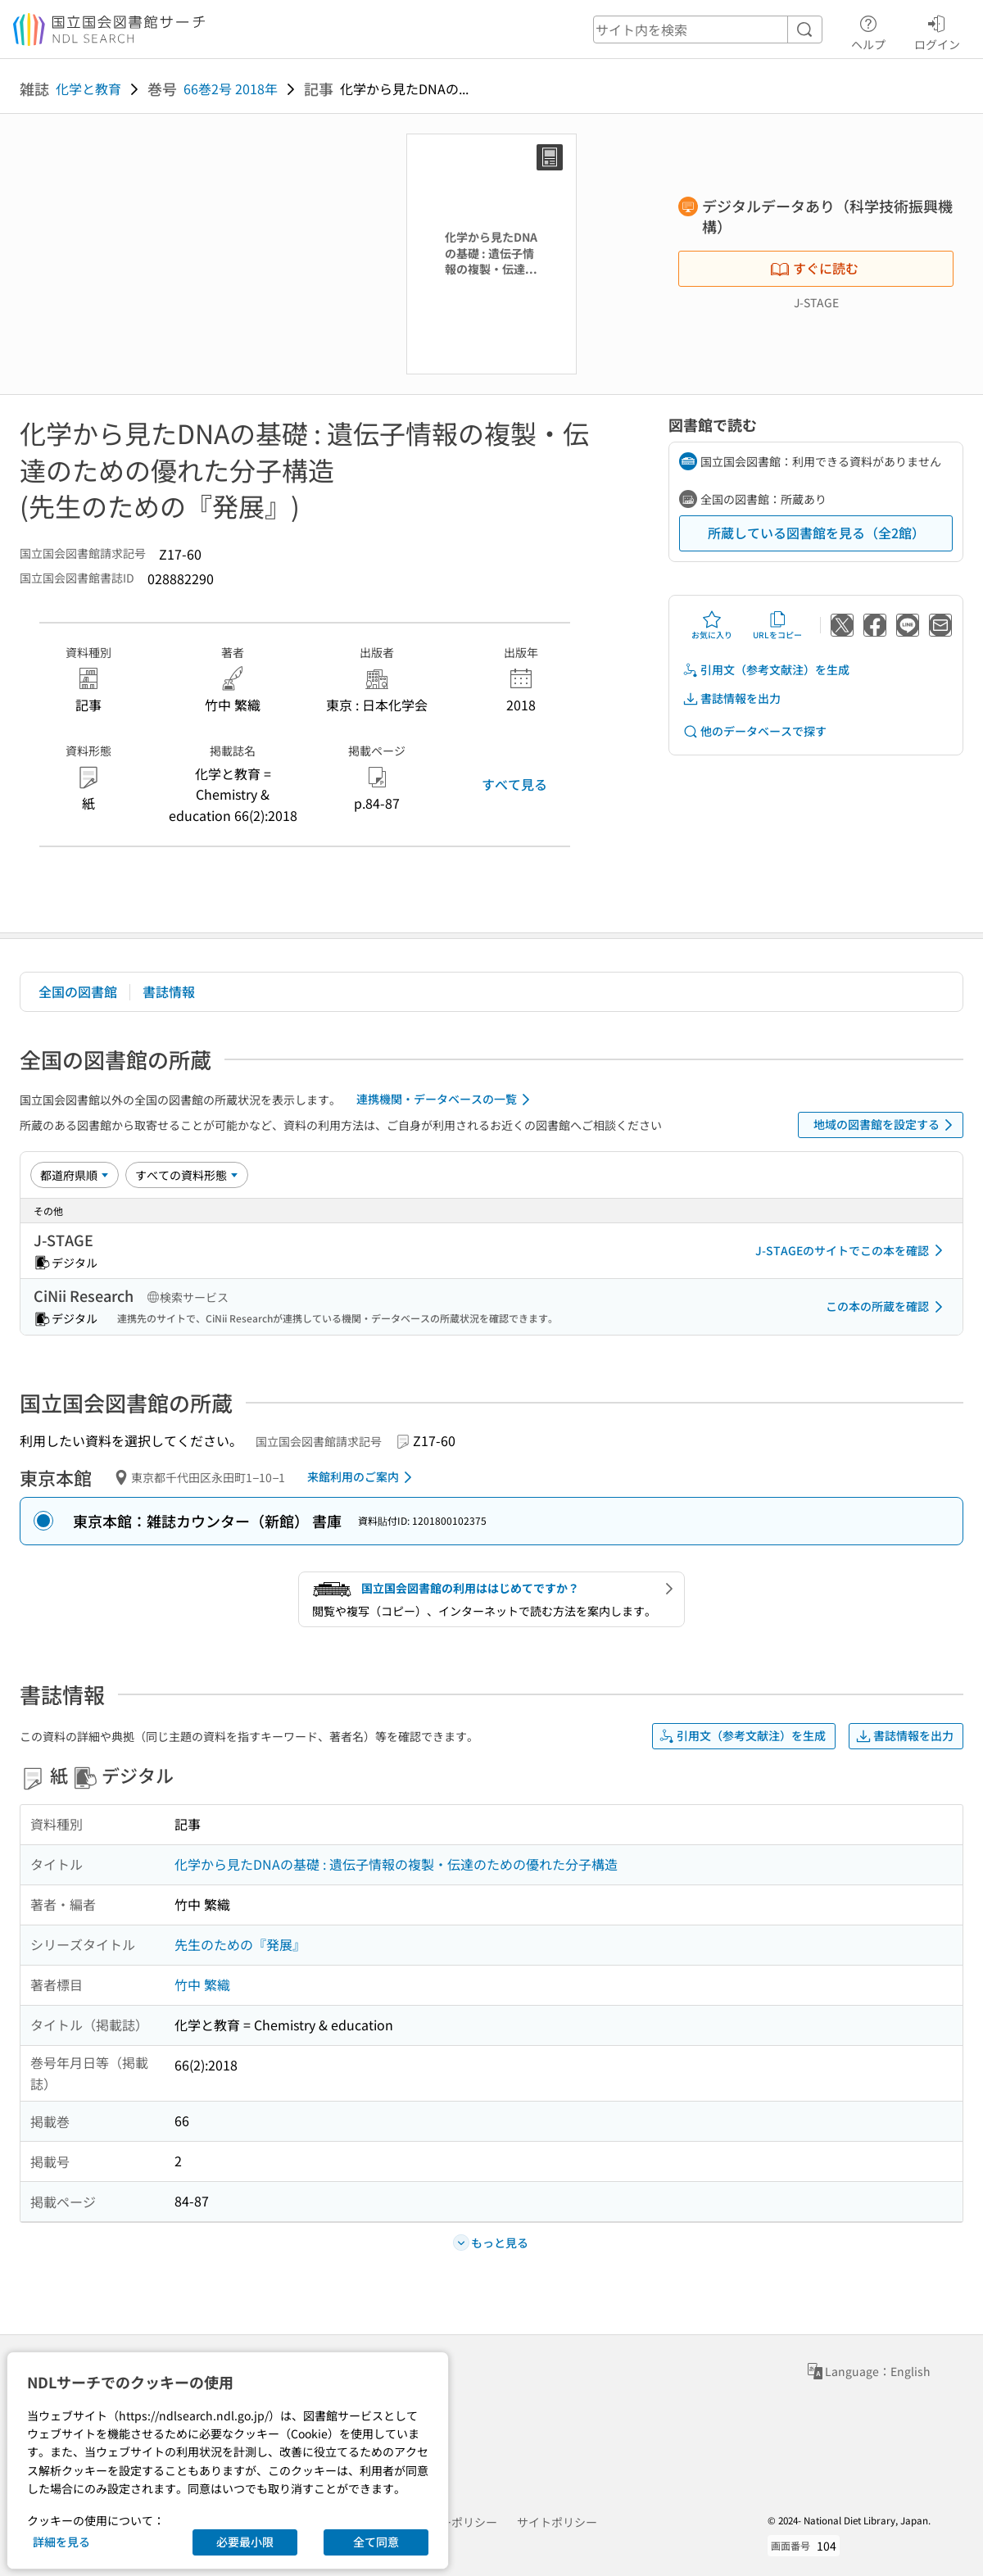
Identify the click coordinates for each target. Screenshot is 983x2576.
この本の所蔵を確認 (887, 1307)
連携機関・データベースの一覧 (446, 1099)
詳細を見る (61, 2541)
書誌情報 (169, 991)
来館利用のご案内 (362, 1477)
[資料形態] (186, 1175)
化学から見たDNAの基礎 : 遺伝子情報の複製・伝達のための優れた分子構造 (396, 1864)
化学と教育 (88, 88)
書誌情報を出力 (731, 698)
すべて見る (514, 784)
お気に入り (711, 625)
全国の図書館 (78, 991)
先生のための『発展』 (240, 1944)
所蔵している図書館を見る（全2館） (816, 532)
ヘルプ (868, 30)
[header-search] (707, 29)
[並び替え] (74, 1175)
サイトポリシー (557, 2522)
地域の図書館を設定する (885, 1125)
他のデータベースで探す (754, 731)
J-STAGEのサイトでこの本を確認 (852, 1250)
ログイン (937, 30)
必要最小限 (245, 2541)
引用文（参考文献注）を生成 (765, 669)
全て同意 (376, 2541)
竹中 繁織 (202, 1984)
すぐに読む (814, 268)
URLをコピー (777, 625)
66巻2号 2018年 (230, 88)
